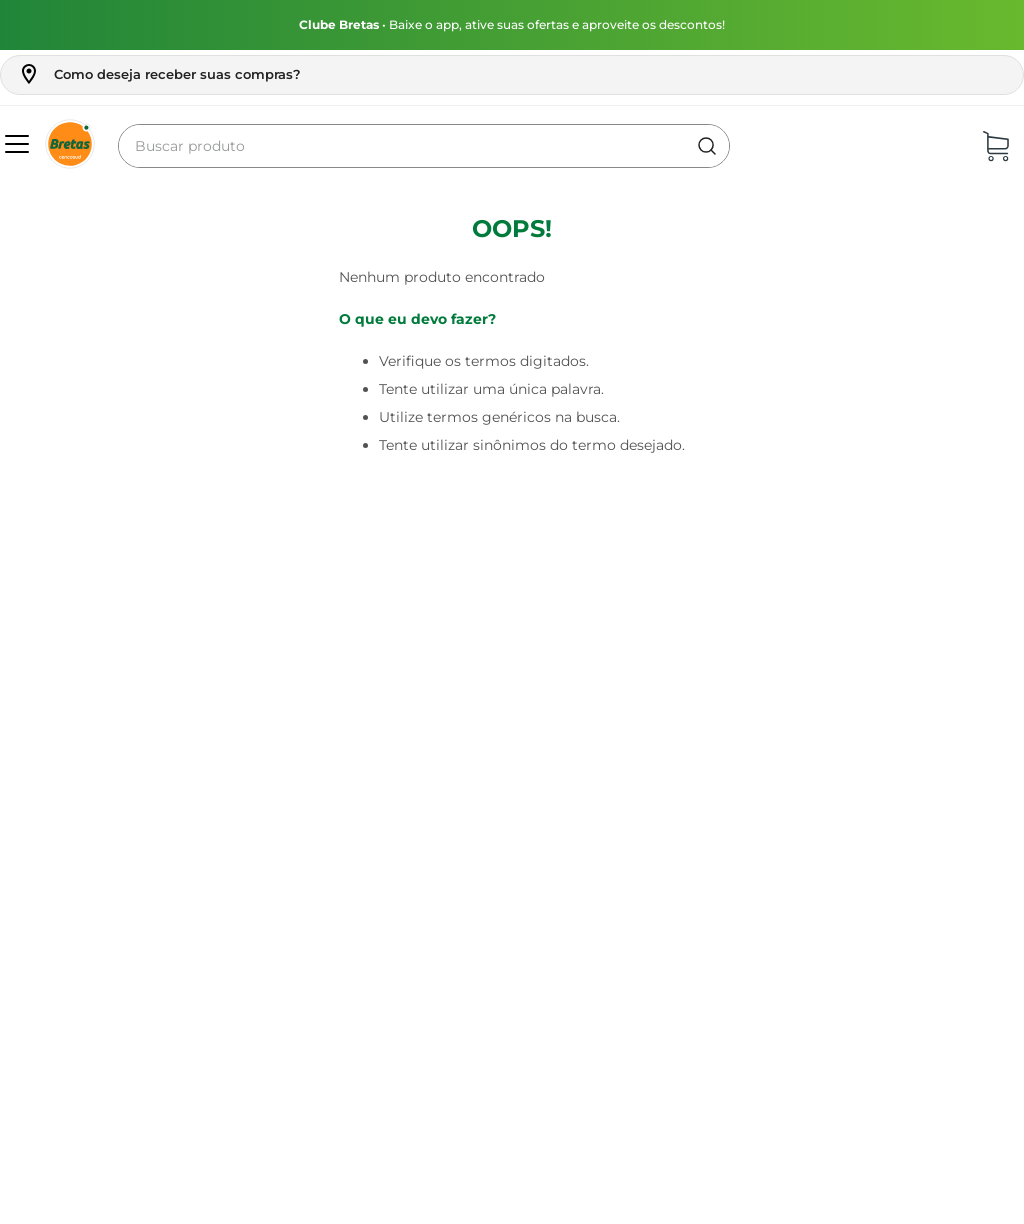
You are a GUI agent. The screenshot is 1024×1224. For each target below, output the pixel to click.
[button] (159, 74)
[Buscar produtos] (707, 146)
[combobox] (424, 146)
